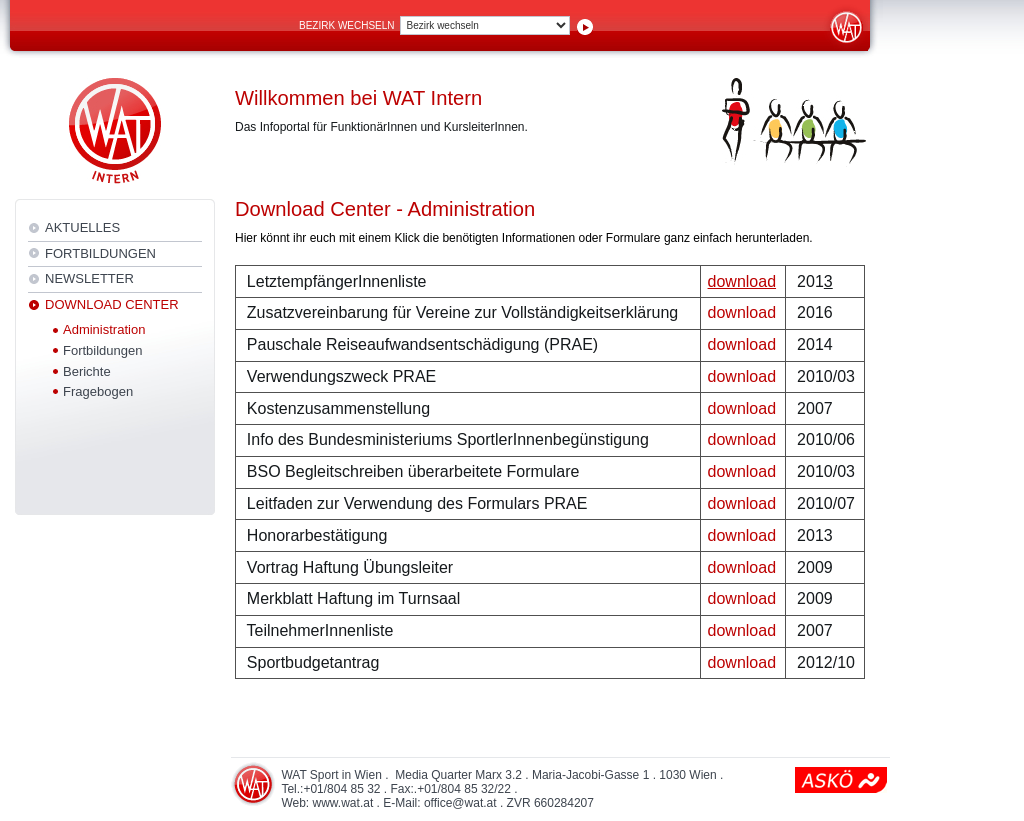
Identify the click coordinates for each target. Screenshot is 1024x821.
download (742, 312)
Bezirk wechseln (347, 25)
